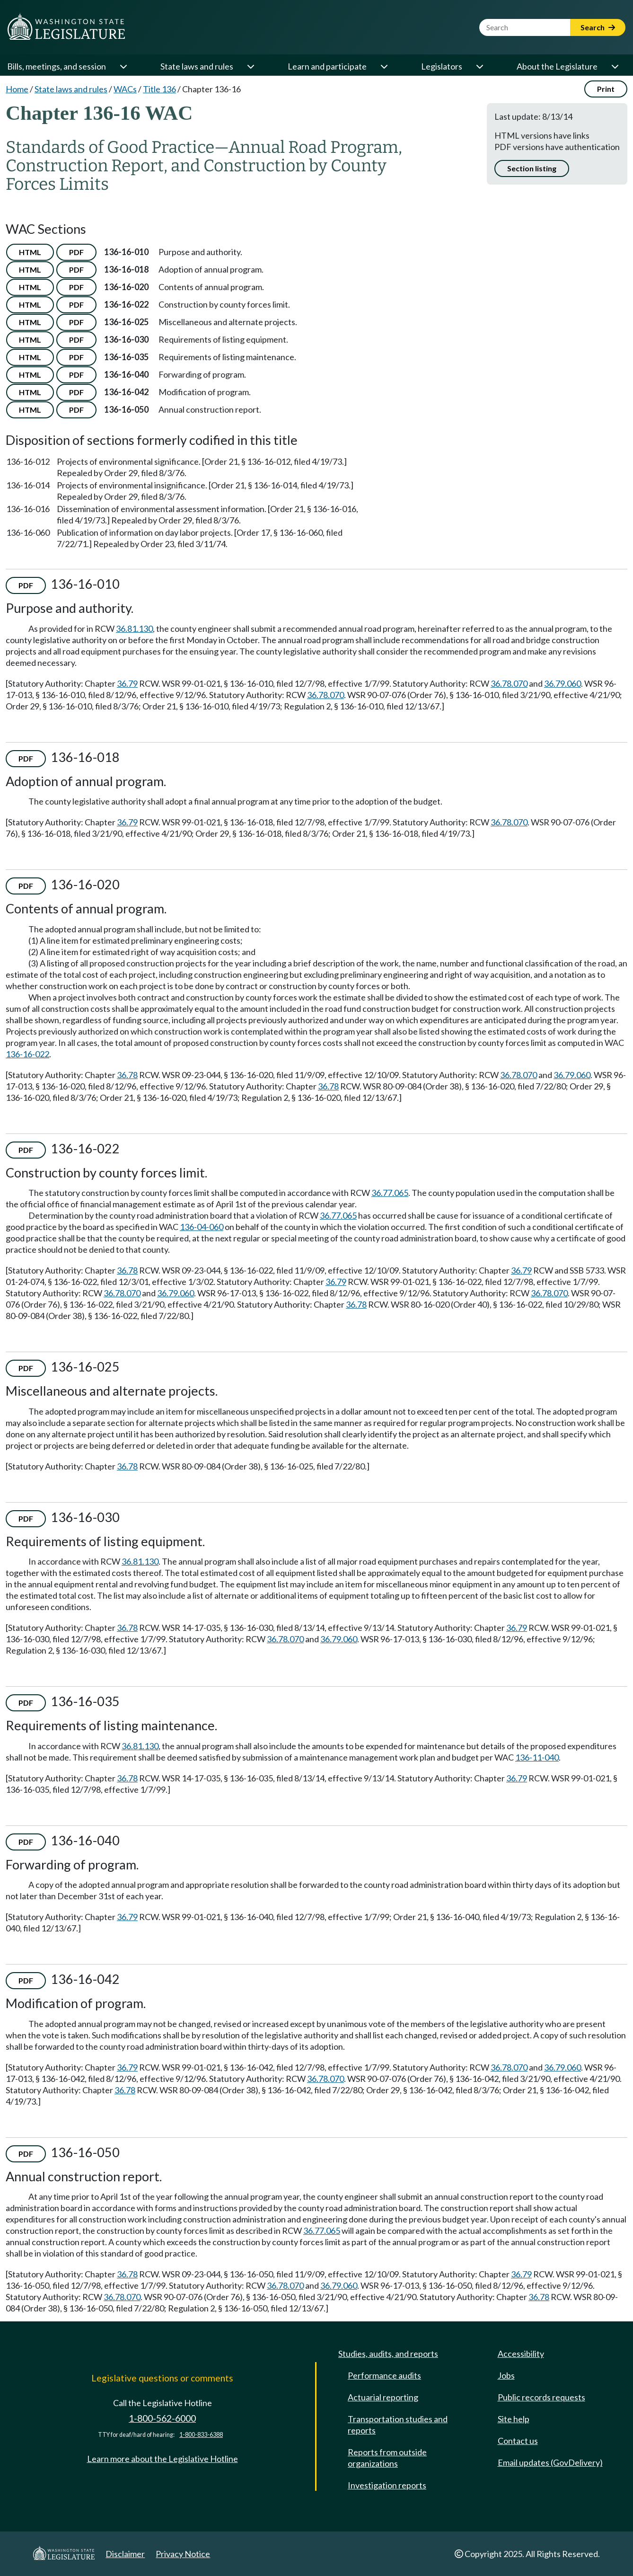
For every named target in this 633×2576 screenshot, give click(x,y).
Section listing (531, 168)
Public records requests (541, 2397)
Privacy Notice (183, 2554)
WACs (125, 89)
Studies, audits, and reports (388, 2353)
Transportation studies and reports (398, 2424)
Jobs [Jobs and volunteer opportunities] (506, 2375)
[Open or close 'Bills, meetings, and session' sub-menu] (123, 66)
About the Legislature (557, 66)
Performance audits (384, 2375)
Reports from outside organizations (387, 2458)
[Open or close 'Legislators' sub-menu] (479, 66)
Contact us (518, 2440)
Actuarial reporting (383, 2397)
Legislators (441, 66)
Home (17, 89)
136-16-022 (27, 1054)
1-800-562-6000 (162, 2418)
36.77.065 (389, 1192)
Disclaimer (125, 2554)
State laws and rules (196, 66)
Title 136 (159, 89)
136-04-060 (201, 1227)
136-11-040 (537, 1757)
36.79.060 (562, 683)
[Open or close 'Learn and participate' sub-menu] (384, 66)
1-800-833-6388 (201, 2434)
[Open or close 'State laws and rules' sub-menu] (250, 66)
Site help (513, 2419)
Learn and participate (327, 66)
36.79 (127, 683)
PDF (76, 252)
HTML (30, 252)
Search (597, 27)
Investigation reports (387, 2485)
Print (606, 88)
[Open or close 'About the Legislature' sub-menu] (615, 66)
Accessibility (521, 2353)
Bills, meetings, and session (56, 66)
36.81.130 (134, 628)
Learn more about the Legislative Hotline (162, 2458)
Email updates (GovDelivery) (550, 2462)
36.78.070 (509, 683)
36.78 (127, 1075)
